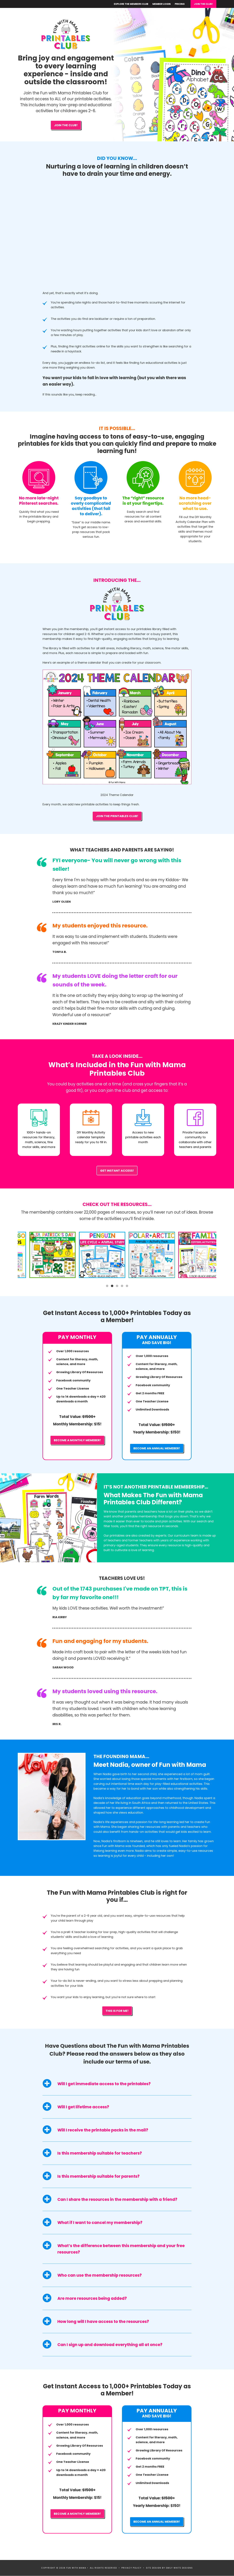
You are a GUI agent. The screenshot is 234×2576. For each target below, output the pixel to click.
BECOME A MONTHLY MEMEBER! (77, 1440)
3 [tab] (117, 1286)
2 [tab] (112, 1286)
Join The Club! (66, 125)
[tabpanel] (34, 1255)
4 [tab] (122, 1286)
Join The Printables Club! (117, 816)
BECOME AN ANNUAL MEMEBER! (156, 1449)
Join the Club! (199, 4)
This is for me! (117, 2011)
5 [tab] (127, 1286)
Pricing (168, 4)
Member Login (145, 4)
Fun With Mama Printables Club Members (66, 35)
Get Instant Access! (117, 1171)
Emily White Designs (179, 2568)
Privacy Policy (131, 2568)
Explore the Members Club (108, 4)
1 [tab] (107, 1286)
